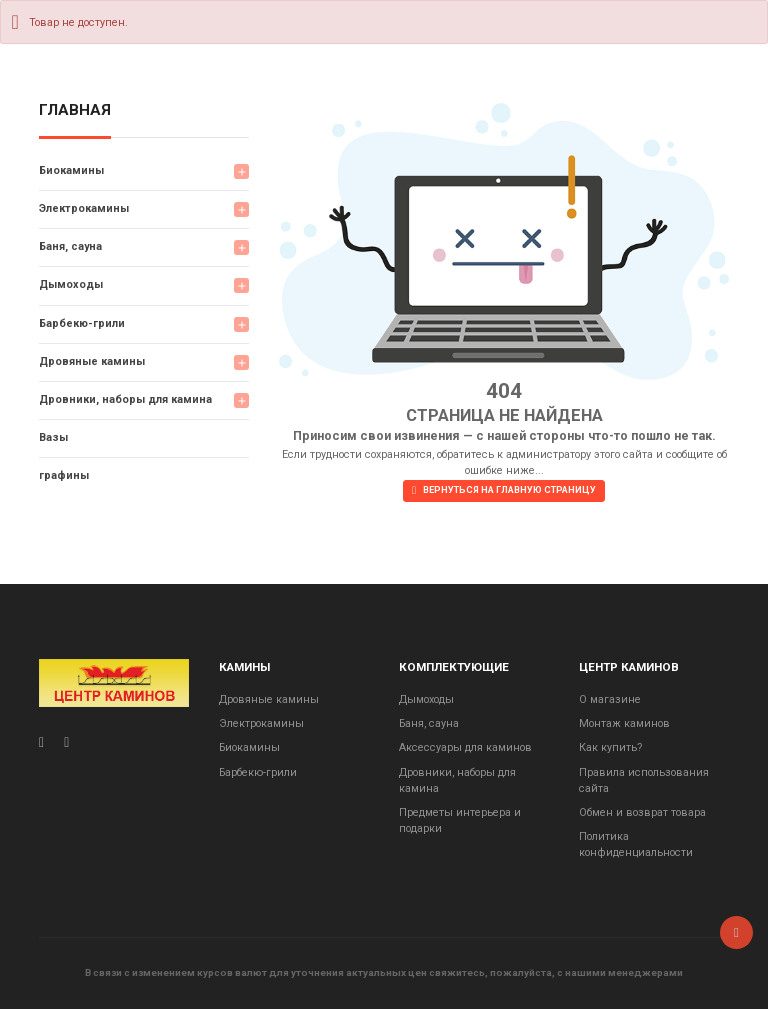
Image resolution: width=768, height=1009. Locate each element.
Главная (75, 111)
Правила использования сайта (644, 780)
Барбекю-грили (82, 323)
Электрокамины (84, 208)
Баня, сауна (70, 246)
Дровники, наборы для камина (125, 399)
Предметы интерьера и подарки (460, 820)
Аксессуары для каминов (465, 747)
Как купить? (610, 747)
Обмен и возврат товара (642, 812)
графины (64, 475)
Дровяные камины (92, 361)
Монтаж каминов (624, 723)
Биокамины (71, 170)
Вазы (53, 437)
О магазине (610, 699)
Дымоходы (71, 284)
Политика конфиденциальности (636, 844)
